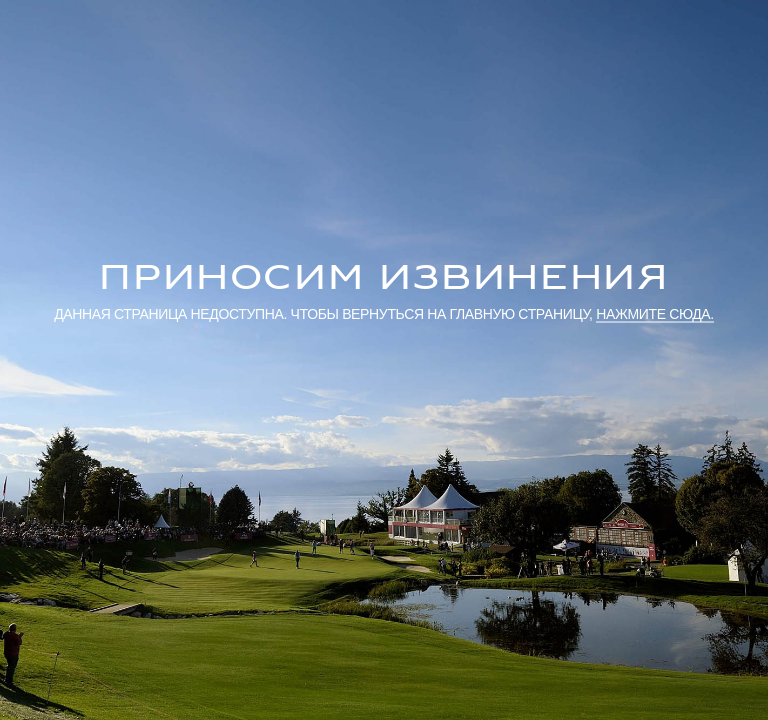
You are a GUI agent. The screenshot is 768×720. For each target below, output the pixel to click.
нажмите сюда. (655, 313)
